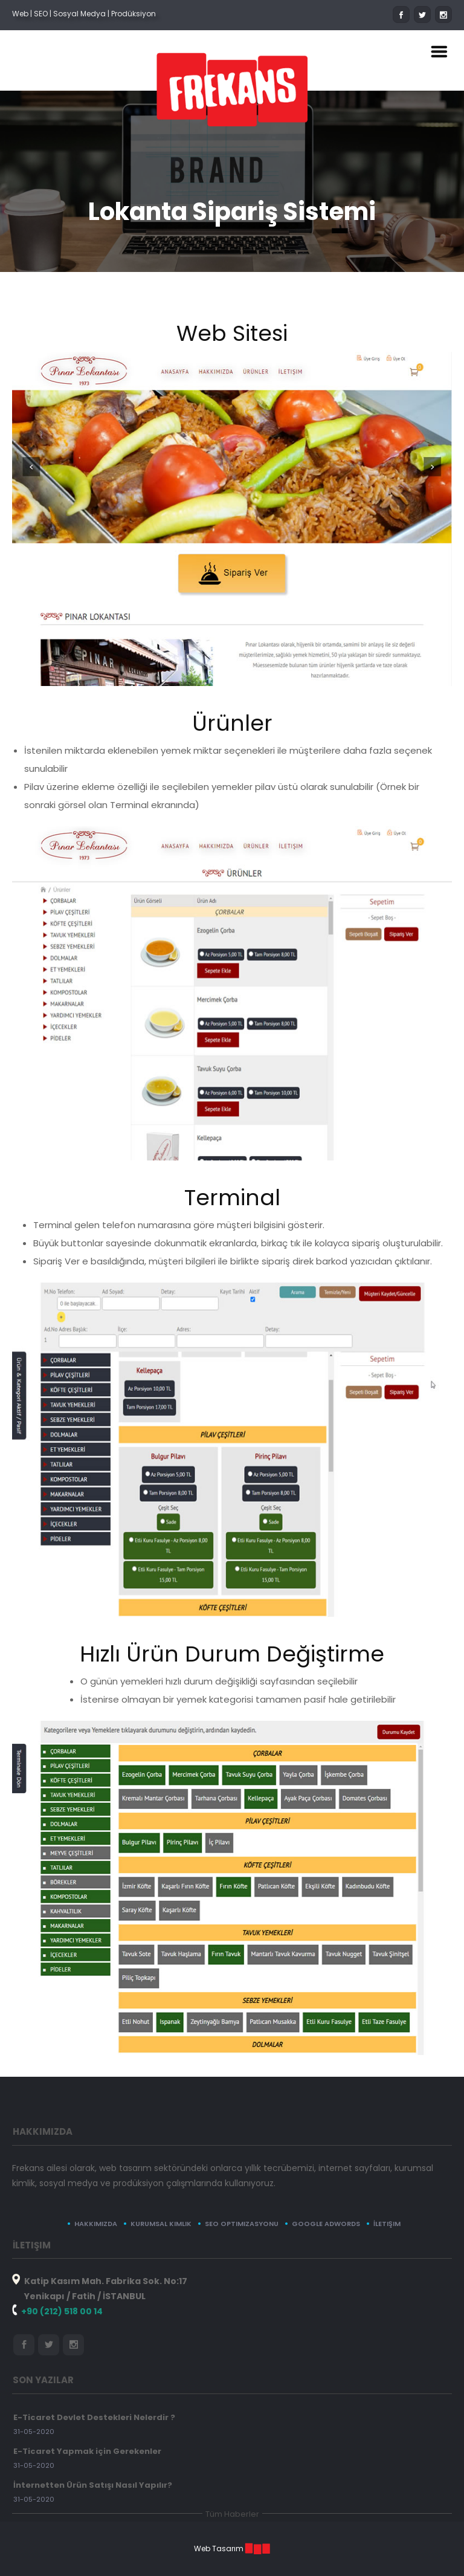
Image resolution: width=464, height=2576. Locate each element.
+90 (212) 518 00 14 (62, 2311)
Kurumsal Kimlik (161, 2223)
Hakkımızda (95, 2223)
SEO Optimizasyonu (242, 2223)
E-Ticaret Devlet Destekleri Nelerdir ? (94, 2417)
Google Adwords (326, 2223)
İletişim (387, 2223)
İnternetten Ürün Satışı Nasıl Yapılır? (92, 2485)
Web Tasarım (218, 2548)
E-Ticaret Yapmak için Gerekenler (87, 2451)
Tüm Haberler (232, 2514)
